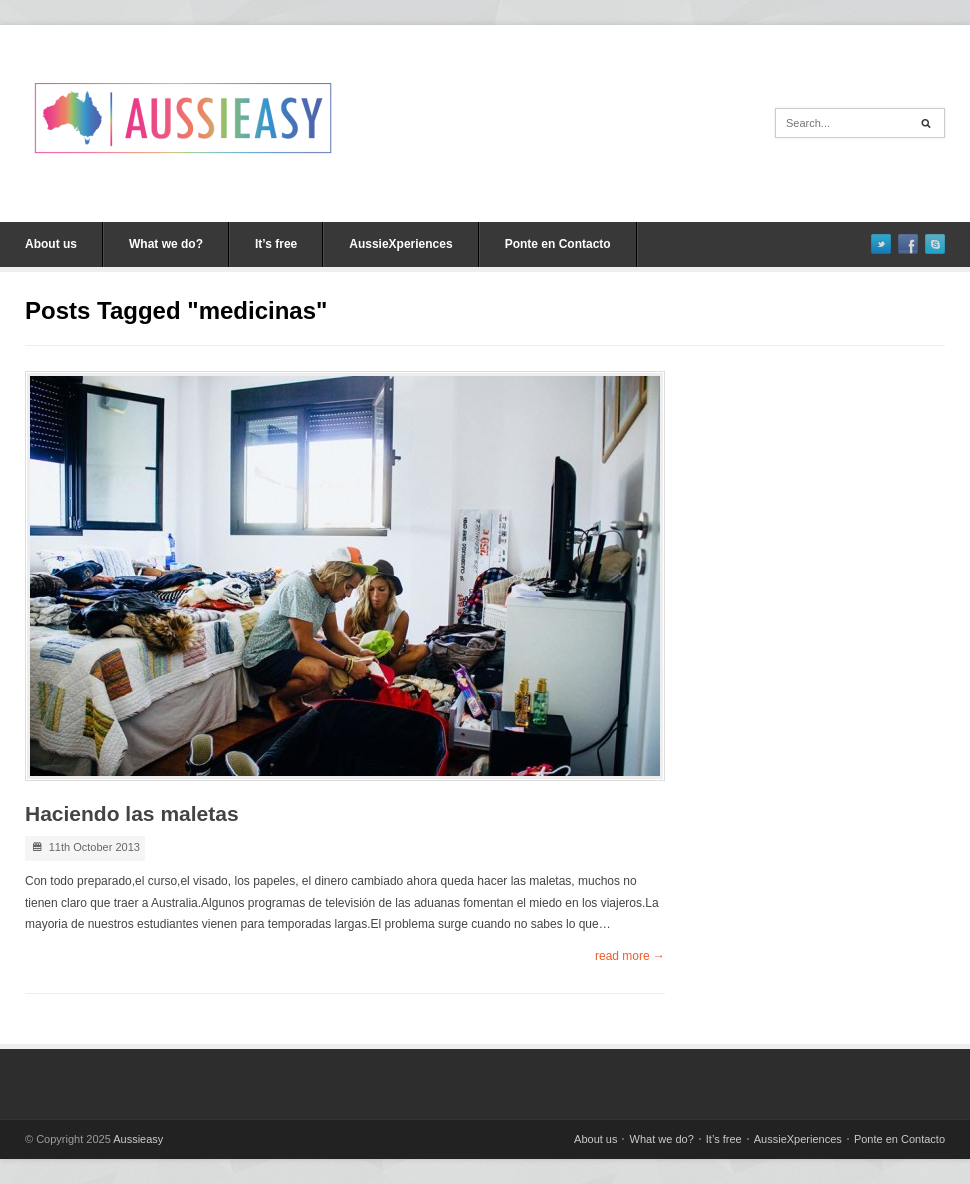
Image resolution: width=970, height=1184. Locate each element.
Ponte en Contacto (558, 244)
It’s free (276, 244)
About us (51, 244)
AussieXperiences (400, 244)
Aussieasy (138, 1139)
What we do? (166, 244)
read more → (630, 956)
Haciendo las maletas (132, 813)
